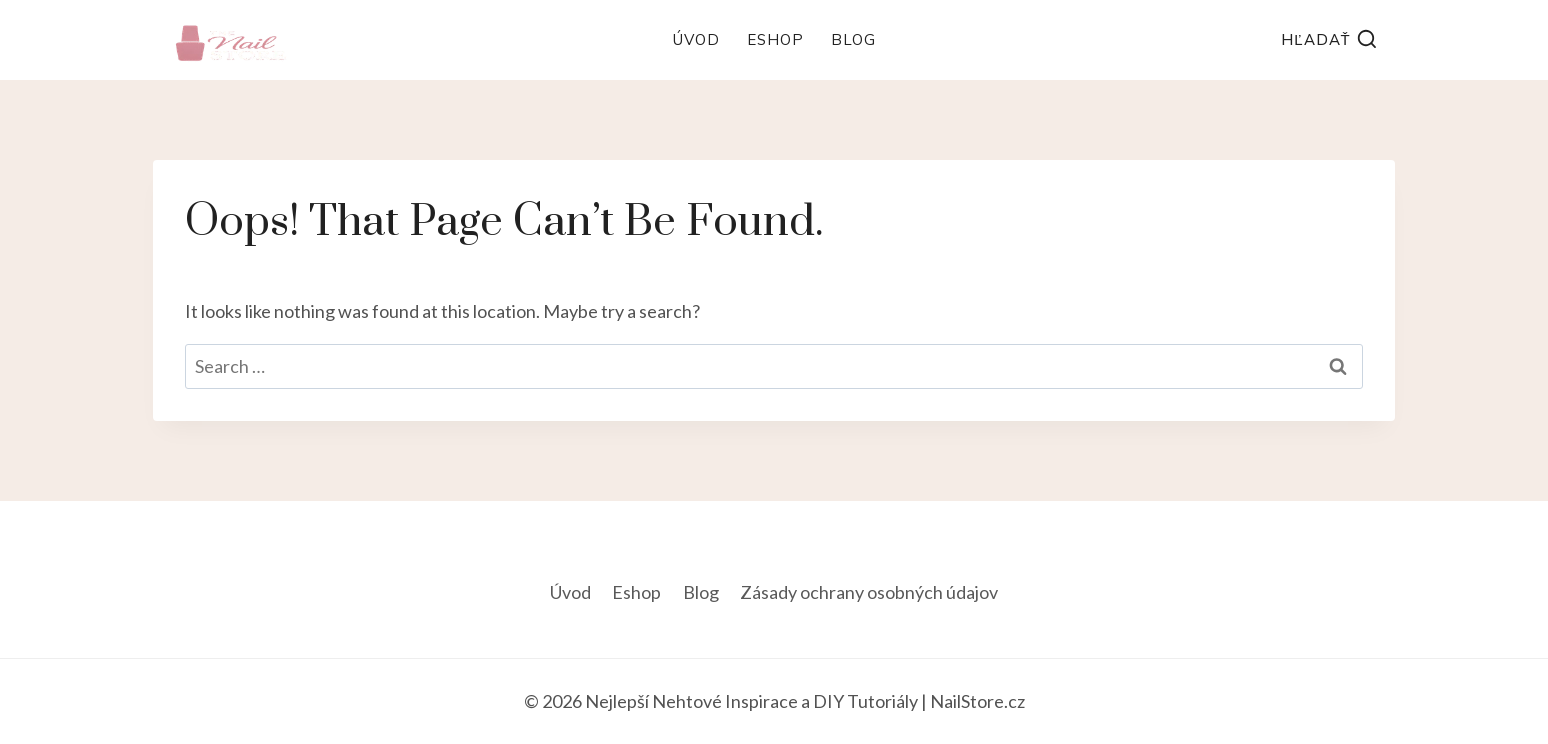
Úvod (696, 39)
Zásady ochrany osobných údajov (869, 592)
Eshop (775, 39)
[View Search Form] (1329, 40)
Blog (853, 39)
